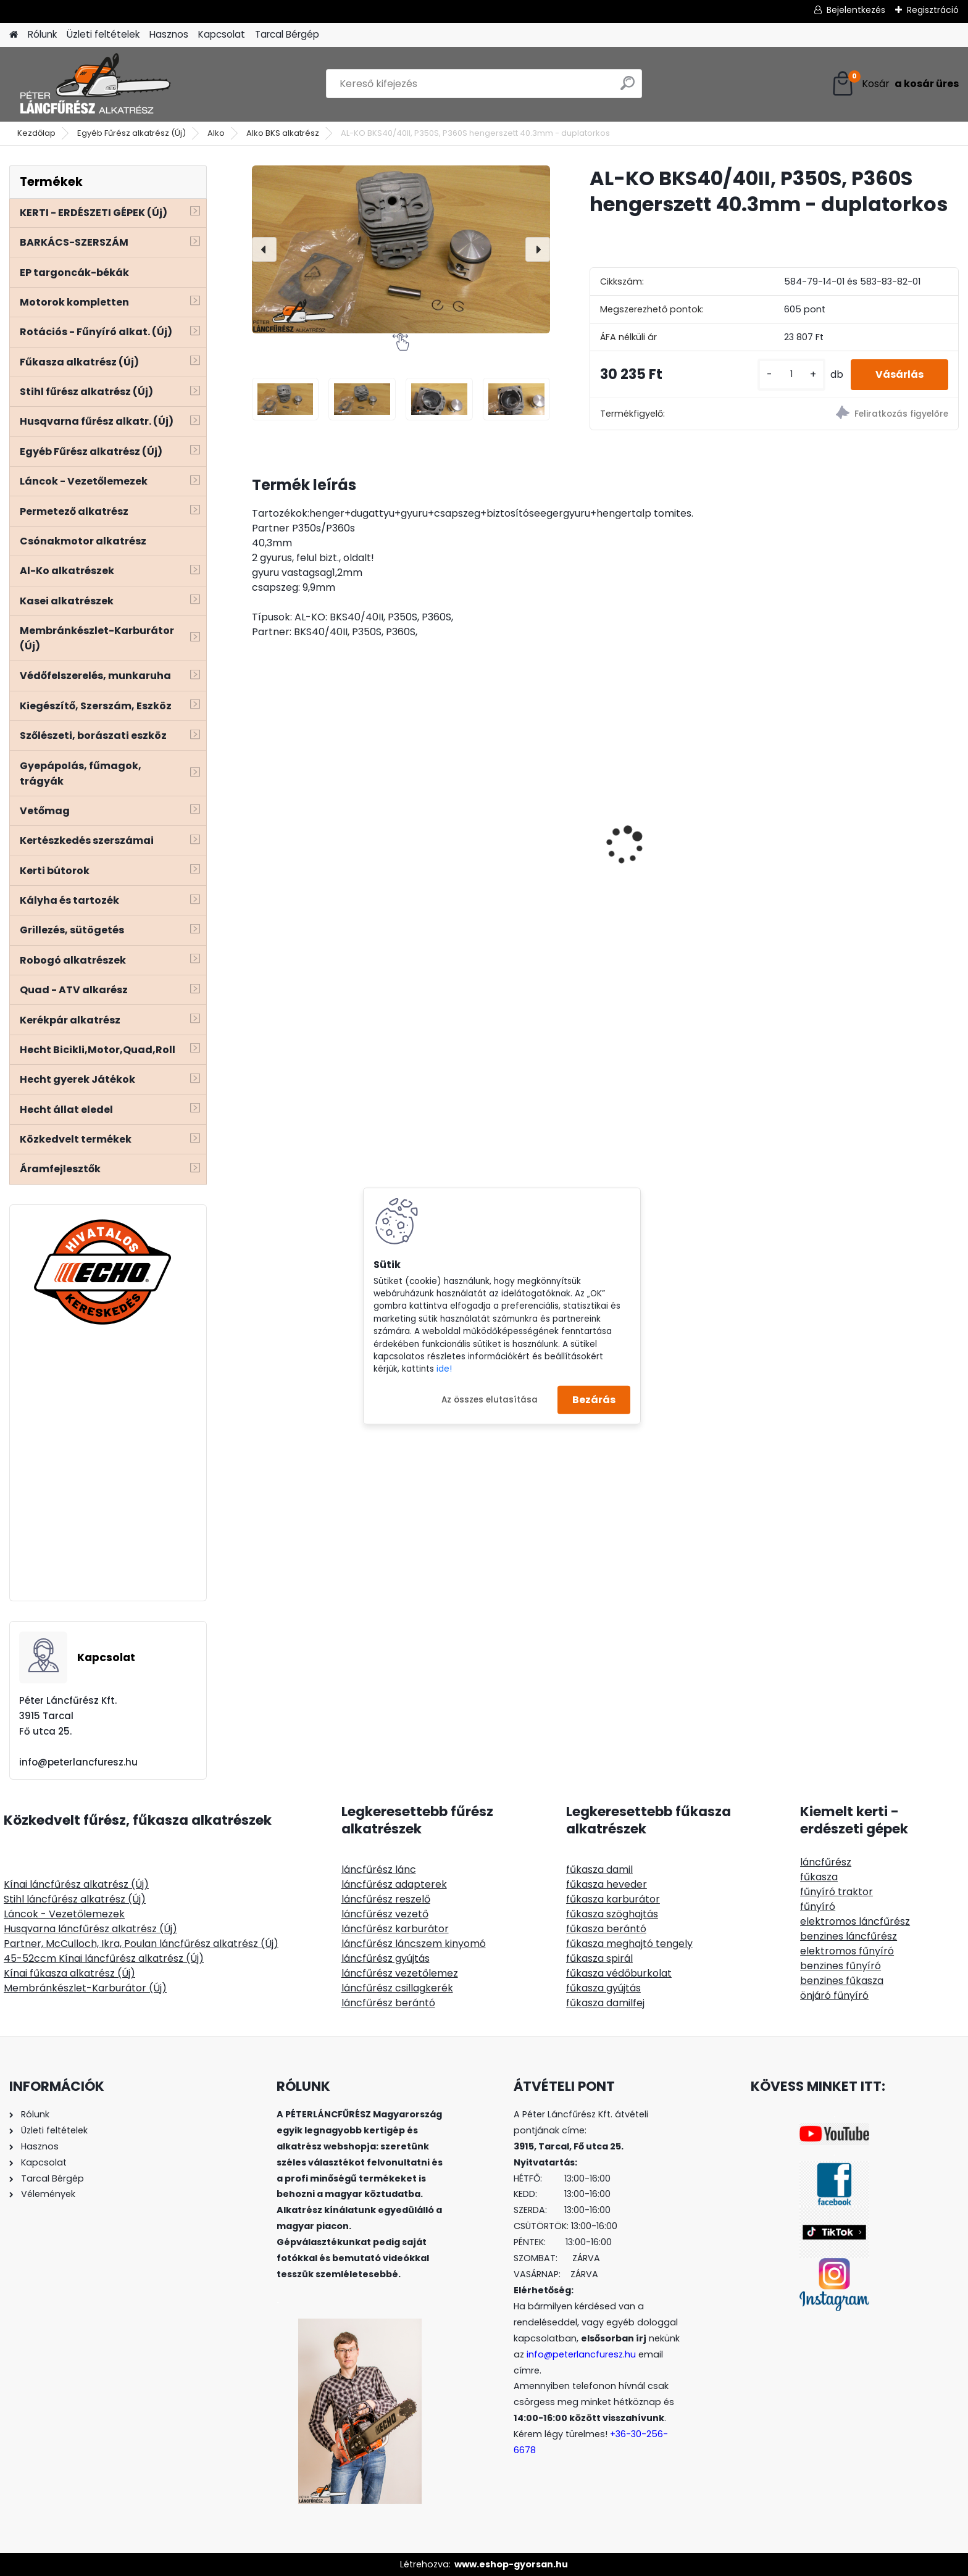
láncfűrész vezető (384, 1914)
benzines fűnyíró (840, 1966)
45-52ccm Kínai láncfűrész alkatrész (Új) (104, 1958)
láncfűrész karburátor (395, 1929)
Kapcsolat (221, 34)
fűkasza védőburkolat (619, 1973)
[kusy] (791, 374)
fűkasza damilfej (605, 2003)
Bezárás (593, 1400)
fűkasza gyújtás (603, 1988)
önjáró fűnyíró (834, 1995)
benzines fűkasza (841, 1981)
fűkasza (819, 1877)
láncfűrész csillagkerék (397, 1988)
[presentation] (264, 249)
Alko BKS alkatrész (282, 133)
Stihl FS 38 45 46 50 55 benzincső (673, 865)
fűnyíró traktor (836, 1892)
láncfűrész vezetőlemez (399, 1973)
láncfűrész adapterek (394, 1884)
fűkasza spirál (599, 1958)
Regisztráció (933, 10)
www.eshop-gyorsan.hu (511, 2564)
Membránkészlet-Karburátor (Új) (85, 1988)
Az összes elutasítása (489, 1399)
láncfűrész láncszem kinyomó (413, 1943)
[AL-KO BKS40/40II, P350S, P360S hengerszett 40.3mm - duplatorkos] (401, 249)
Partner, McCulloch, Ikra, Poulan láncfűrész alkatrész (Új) (141, 1943)
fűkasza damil (599, 1869)
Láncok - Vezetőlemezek (64, 1914)
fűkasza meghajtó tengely (629, 1943)
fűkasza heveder (606, 1884)
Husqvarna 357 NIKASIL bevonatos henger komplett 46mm (507, 848)
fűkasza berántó (606, 1929)
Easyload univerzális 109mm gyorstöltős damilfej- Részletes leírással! (873, 823)
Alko (216, 133)
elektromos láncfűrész (855, 1921)
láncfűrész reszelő (385, 1899)
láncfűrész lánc (378, 1869)
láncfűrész (825, 1862)
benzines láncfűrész (848, 1936)
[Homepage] (13, 35)
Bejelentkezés (856, 10)
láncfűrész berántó (388, 2003)
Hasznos (168, 34)
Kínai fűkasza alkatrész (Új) (69, 1973)
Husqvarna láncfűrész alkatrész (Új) (90, 1929)
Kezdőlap (36, 133)
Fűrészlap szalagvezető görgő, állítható (335, 820)
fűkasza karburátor (613, 1899)
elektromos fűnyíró (847, 1951)
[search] (627, 88)
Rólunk (42, 34)
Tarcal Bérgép (287, 34)
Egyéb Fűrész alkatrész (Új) (131, 133)
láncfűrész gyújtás (385, 1958)
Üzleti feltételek (103, 34)
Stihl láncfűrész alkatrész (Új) (75, 1899)
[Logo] (94, 84)
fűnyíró (817, 1906)
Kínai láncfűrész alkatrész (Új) (76, 1884)
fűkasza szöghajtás (612, 1914)
